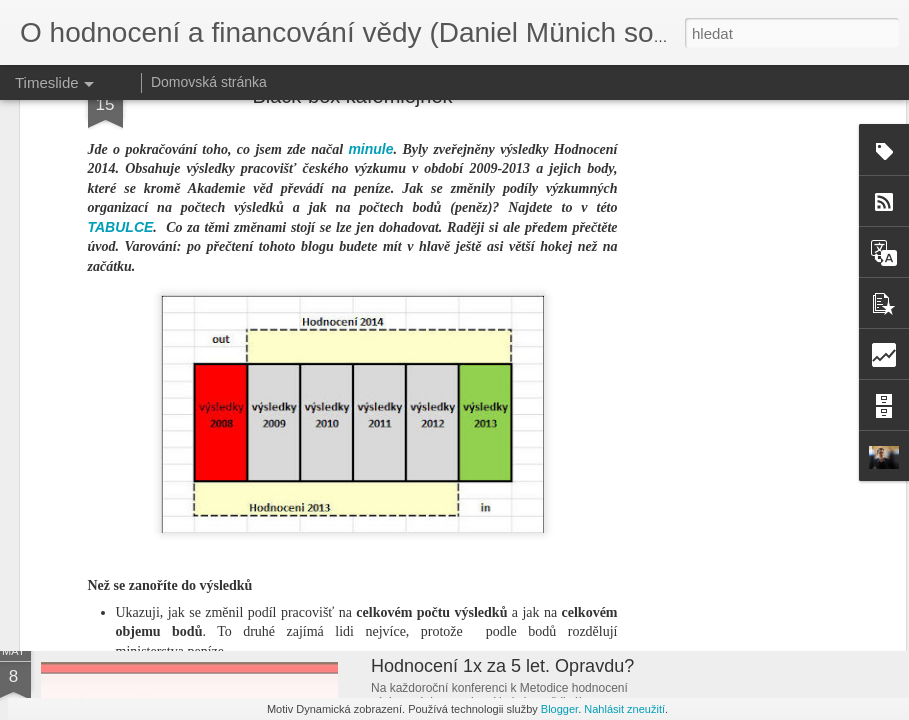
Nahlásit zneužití (624, 709)
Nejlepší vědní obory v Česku (488, 528)
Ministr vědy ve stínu (735, 497)
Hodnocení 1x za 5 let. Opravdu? (502, 666)
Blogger (559, 709)
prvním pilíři (463, 414)
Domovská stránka (209, 82)
